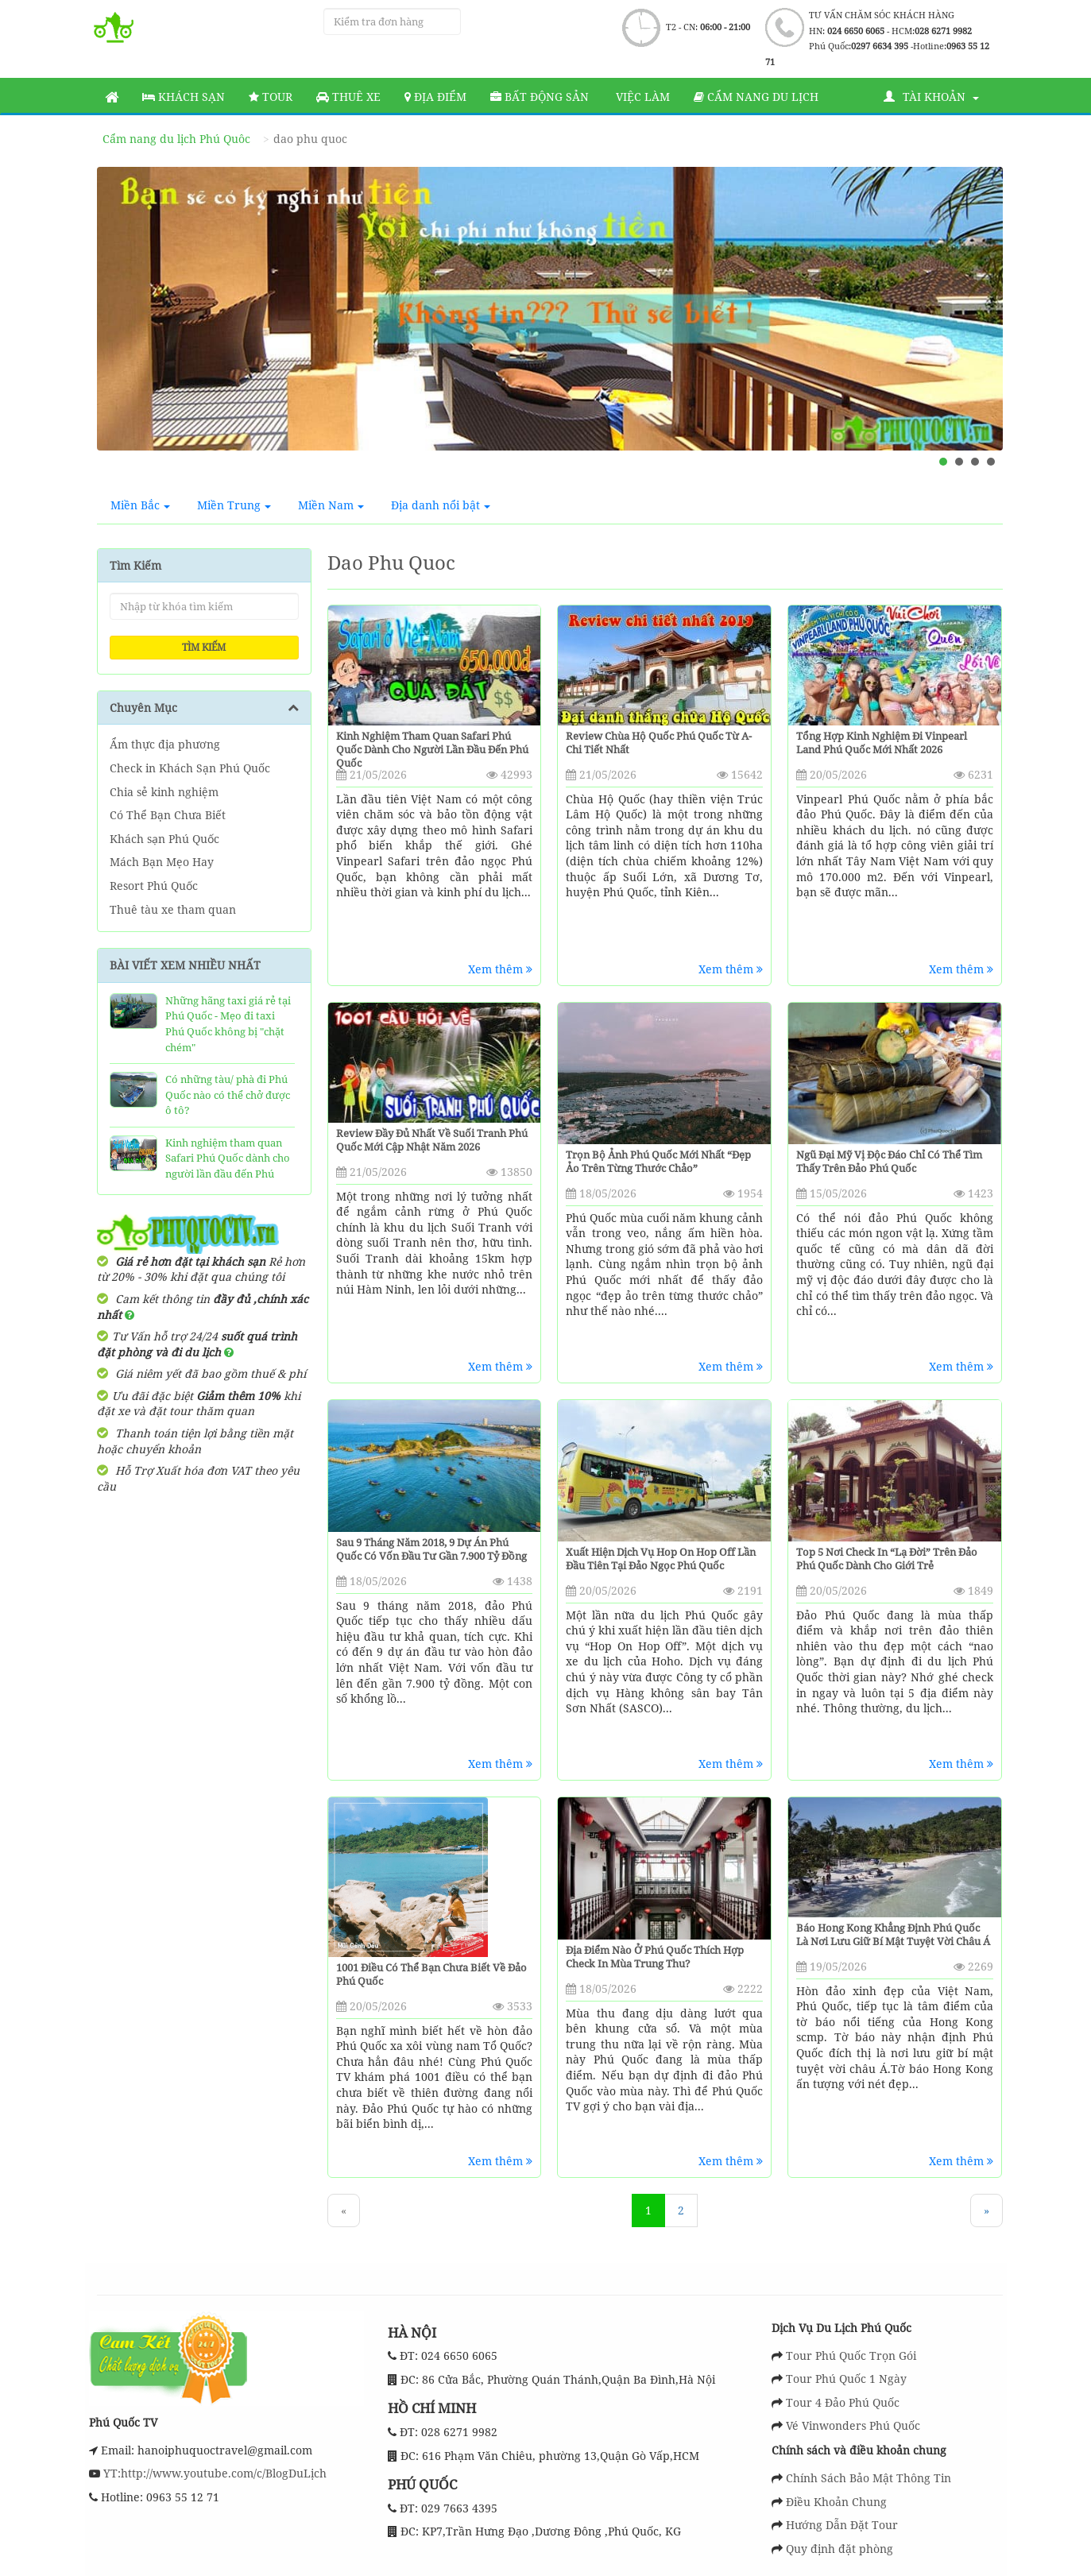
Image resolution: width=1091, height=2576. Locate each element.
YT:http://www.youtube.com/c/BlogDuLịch (213, 2473)
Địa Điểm (435, 96)
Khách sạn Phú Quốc (164, 838)
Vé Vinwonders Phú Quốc (853, 2425)
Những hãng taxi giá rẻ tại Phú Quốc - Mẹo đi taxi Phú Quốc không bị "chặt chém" (228, 1023)
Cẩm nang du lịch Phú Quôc (176, 138)
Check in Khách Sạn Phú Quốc (190, 768)
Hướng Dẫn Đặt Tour (842, 2524)
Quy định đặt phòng (839, 2548)
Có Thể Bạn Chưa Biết (168, 814)
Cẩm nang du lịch (756, 96)
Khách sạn (183, 96)
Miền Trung (234, 504)
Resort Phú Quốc (154, 885)
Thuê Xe (348, 96)
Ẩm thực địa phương (165, 744)
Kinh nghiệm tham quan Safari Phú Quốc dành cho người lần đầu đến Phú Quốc (227, 1166)
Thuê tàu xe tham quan (173, 909)
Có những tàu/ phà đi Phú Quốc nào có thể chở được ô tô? (227, 1094)
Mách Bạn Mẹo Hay (162, 861)
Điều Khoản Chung (836, 2501)
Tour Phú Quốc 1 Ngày (846, 2378)
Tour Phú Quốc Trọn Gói (851, 2355)
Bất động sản (539, 96)
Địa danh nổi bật (440, 504)
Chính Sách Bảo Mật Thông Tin (868, 2477)
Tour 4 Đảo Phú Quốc (842, 2402)
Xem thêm (500, 969)
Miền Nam (331, 504)
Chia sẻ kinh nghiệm (164, 791)
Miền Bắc (140, 504)
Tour (270, 96)
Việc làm (641, 96)
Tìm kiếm (204, 647)
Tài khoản (931, 96)
